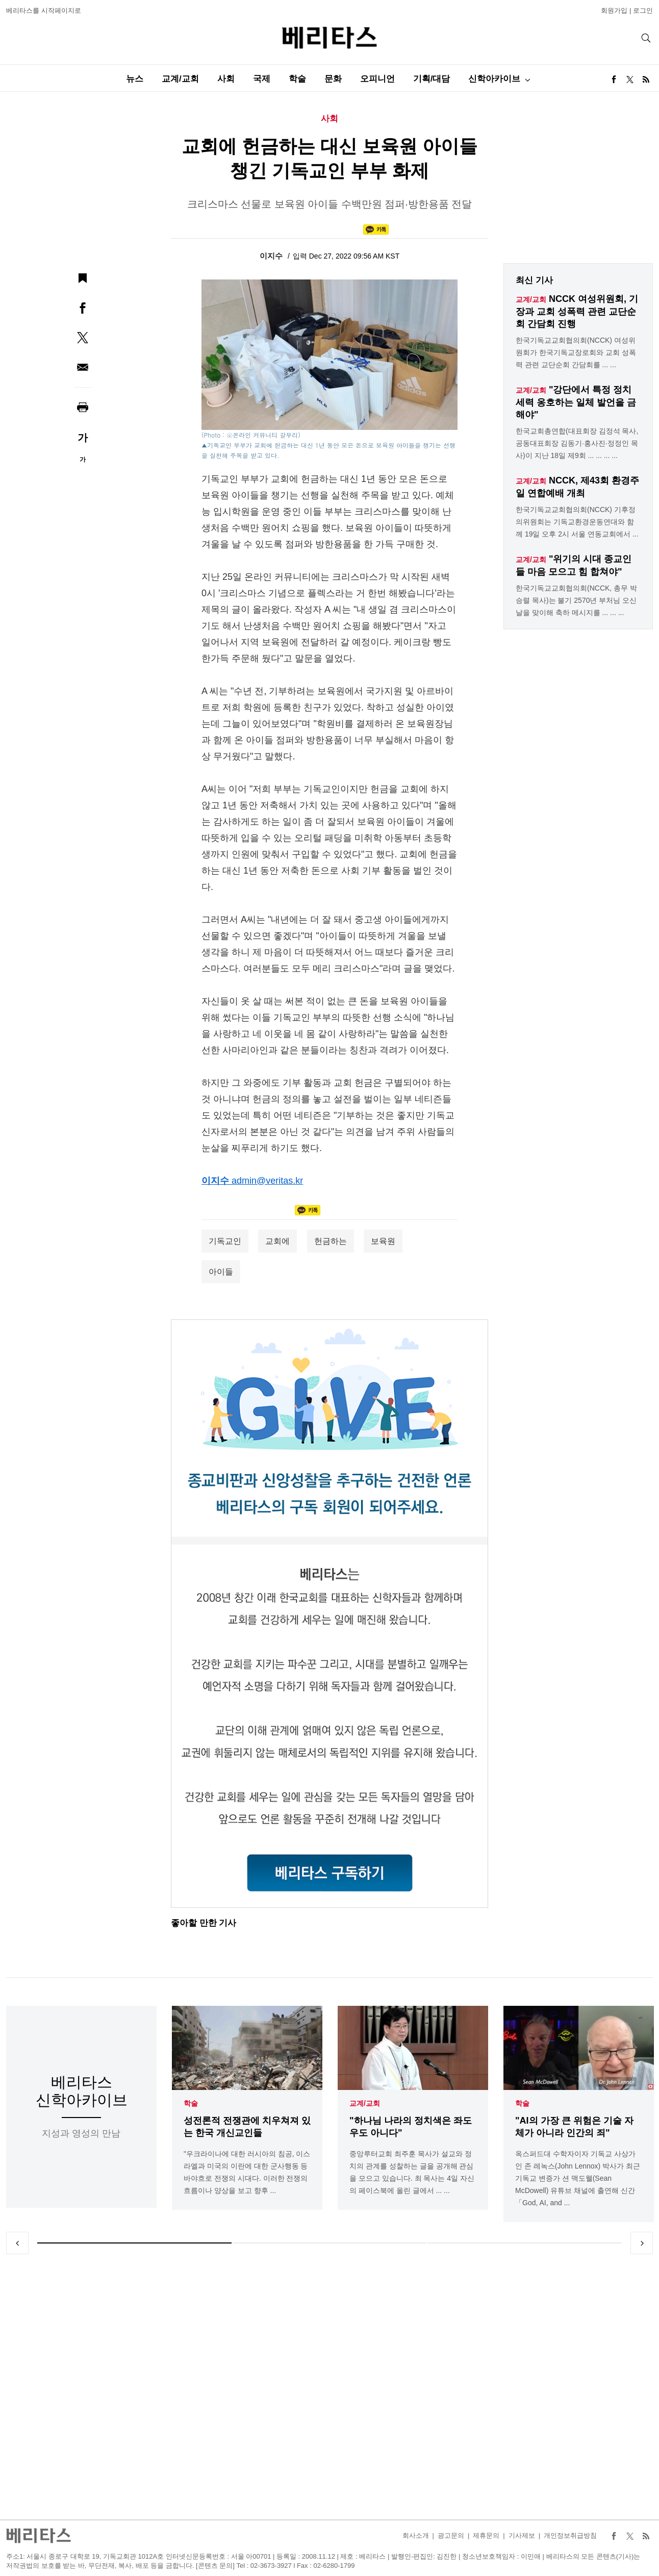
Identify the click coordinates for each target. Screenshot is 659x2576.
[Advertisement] (329, 2386)
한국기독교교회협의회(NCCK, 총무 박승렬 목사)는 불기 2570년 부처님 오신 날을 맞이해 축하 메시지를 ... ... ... (576, 600)
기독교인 (225, 1241)
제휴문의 (486, 2535)
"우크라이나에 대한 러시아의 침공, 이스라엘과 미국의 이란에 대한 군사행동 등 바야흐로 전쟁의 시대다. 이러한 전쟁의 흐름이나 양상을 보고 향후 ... (247, 2172)
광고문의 (451, 2535)
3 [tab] (524, 2242)
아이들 (221, 1271)
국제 (261, 79)
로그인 (643, 10)
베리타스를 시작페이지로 (43, 10)
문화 (333, 79)
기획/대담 (431, 79)
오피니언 (377, 79)
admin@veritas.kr (267, 1181)
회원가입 (614, 10)
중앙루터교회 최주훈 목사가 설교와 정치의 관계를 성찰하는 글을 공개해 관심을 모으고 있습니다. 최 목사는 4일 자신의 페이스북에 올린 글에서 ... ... (411, 2172)
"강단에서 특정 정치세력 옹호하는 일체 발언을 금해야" (576, 402)
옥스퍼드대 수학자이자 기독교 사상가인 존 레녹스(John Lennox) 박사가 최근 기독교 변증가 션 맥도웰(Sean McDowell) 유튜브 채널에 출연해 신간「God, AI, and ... (577, 2178)
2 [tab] (330, 2242)
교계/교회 (180, 79)
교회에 (277, 1241)
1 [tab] (134, 2242)
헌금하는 (330, 1241)
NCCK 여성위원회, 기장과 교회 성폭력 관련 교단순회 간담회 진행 (577, 311)
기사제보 (522, 2535)
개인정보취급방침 (570, 2535)
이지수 (272, 255)
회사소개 (415, 2535)
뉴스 (134, 79)
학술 (297, 79)
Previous (17, 2243)
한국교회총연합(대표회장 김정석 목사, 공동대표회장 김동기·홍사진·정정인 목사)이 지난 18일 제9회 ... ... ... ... (577, 443)
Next (641, 2243)
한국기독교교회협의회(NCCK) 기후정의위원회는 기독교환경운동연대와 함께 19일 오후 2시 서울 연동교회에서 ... (577, 521)
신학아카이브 (494, 79)
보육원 (383, 1241)
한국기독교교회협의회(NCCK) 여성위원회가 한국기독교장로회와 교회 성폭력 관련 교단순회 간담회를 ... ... (576, 352)
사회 (226, 79)
